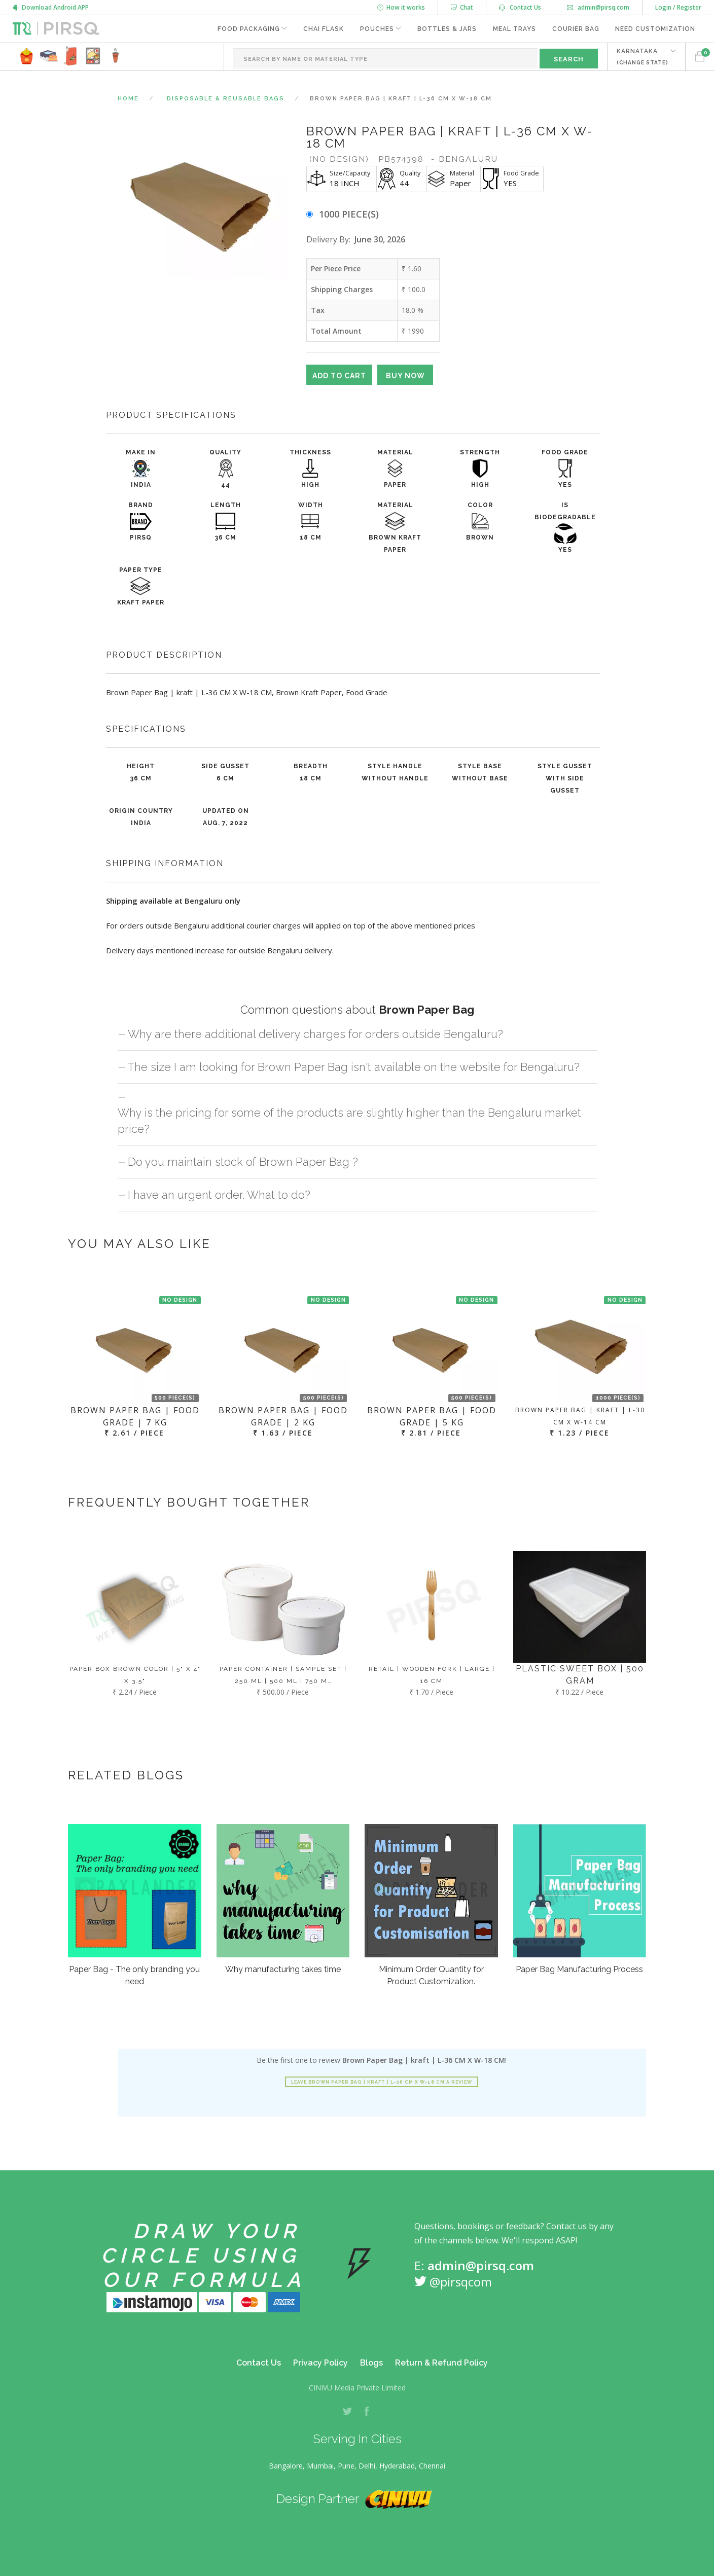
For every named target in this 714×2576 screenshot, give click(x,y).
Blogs (371, 2363)
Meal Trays (514, 28)
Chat (462, 7)
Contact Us (520, 7)
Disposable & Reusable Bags (225, 98)
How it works (401, 7)
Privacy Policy (320, 2363)
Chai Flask (322, 28)
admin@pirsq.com (598, 7)
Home (128, 98)
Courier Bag (575, 28)
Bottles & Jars (446, 28)
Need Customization (655, 28)
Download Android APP (51, 7)
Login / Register (678, 7)
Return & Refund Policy (441, 2363)
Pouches (376, 28)
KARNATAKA (642, 56)
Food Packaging (247, 28)
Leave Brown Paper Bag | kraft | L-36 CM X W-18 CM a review (381, 2082)
